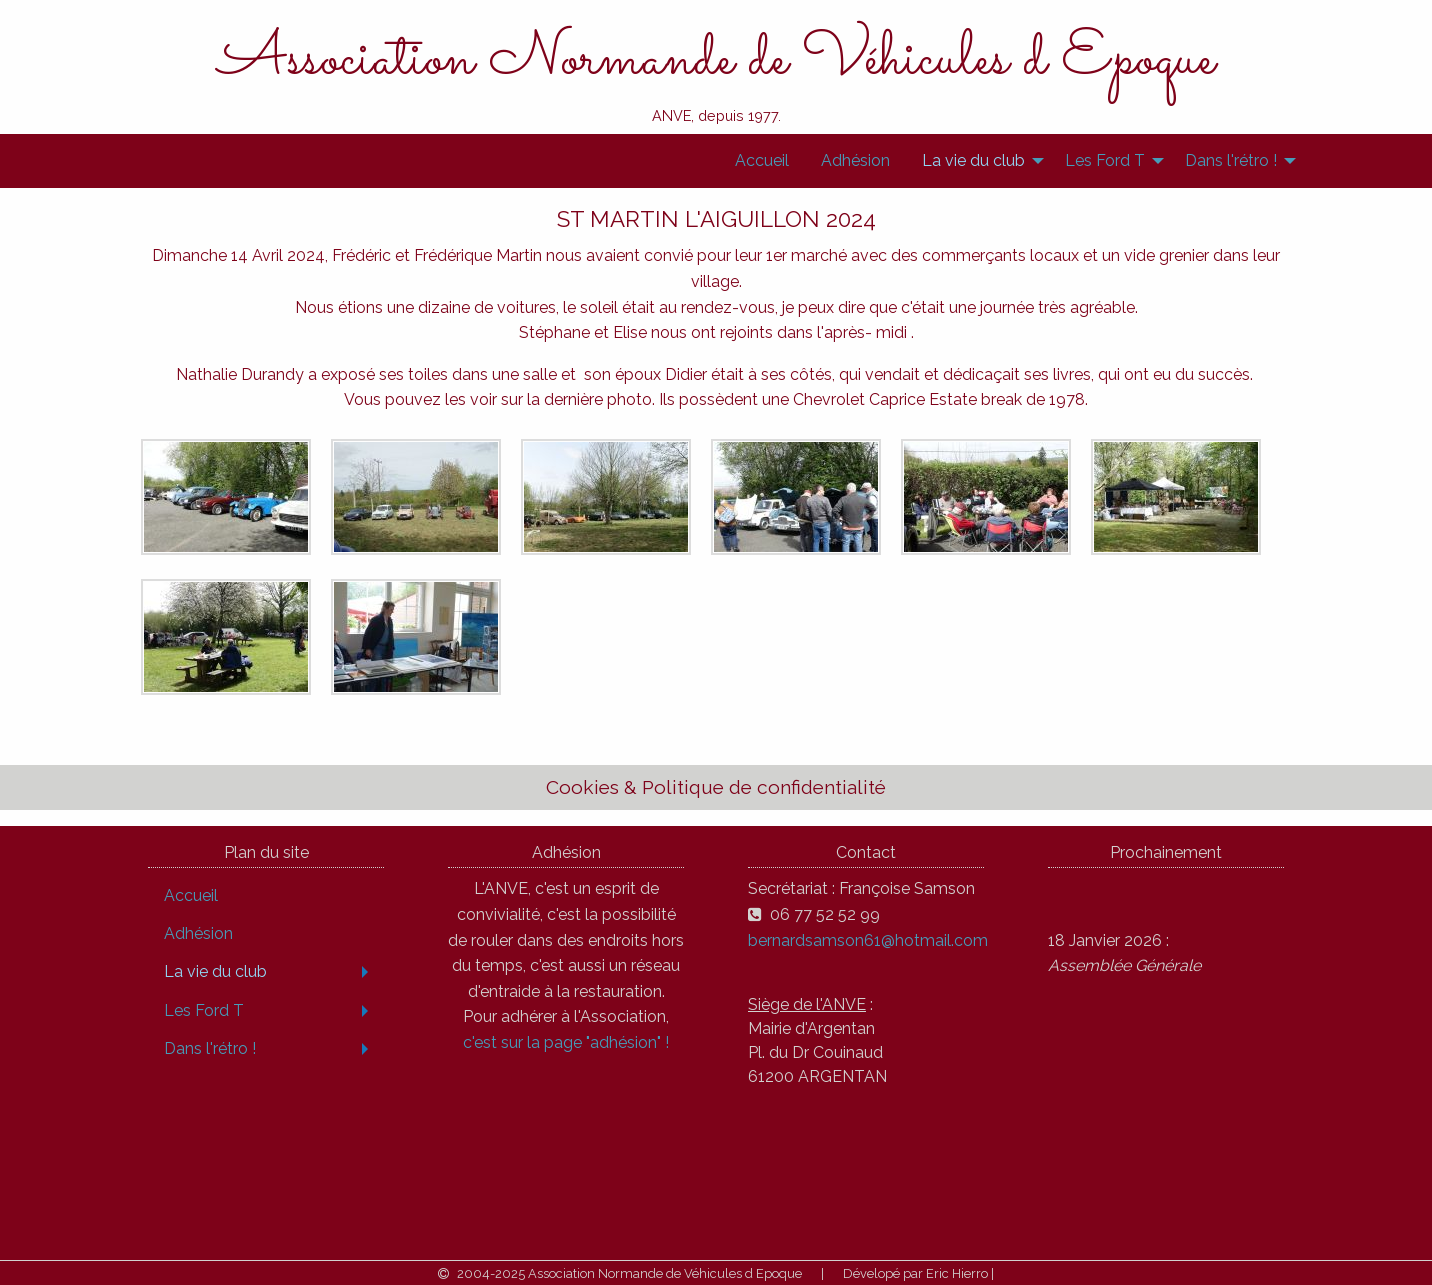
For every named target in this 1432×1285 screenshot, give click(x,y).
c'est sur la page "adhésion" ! (566, 1042)
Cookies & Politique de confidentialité (716, 787)
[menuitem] (762, 161)
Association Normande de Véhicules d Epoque (716, 60)
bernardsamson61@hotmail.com (868, 940)
